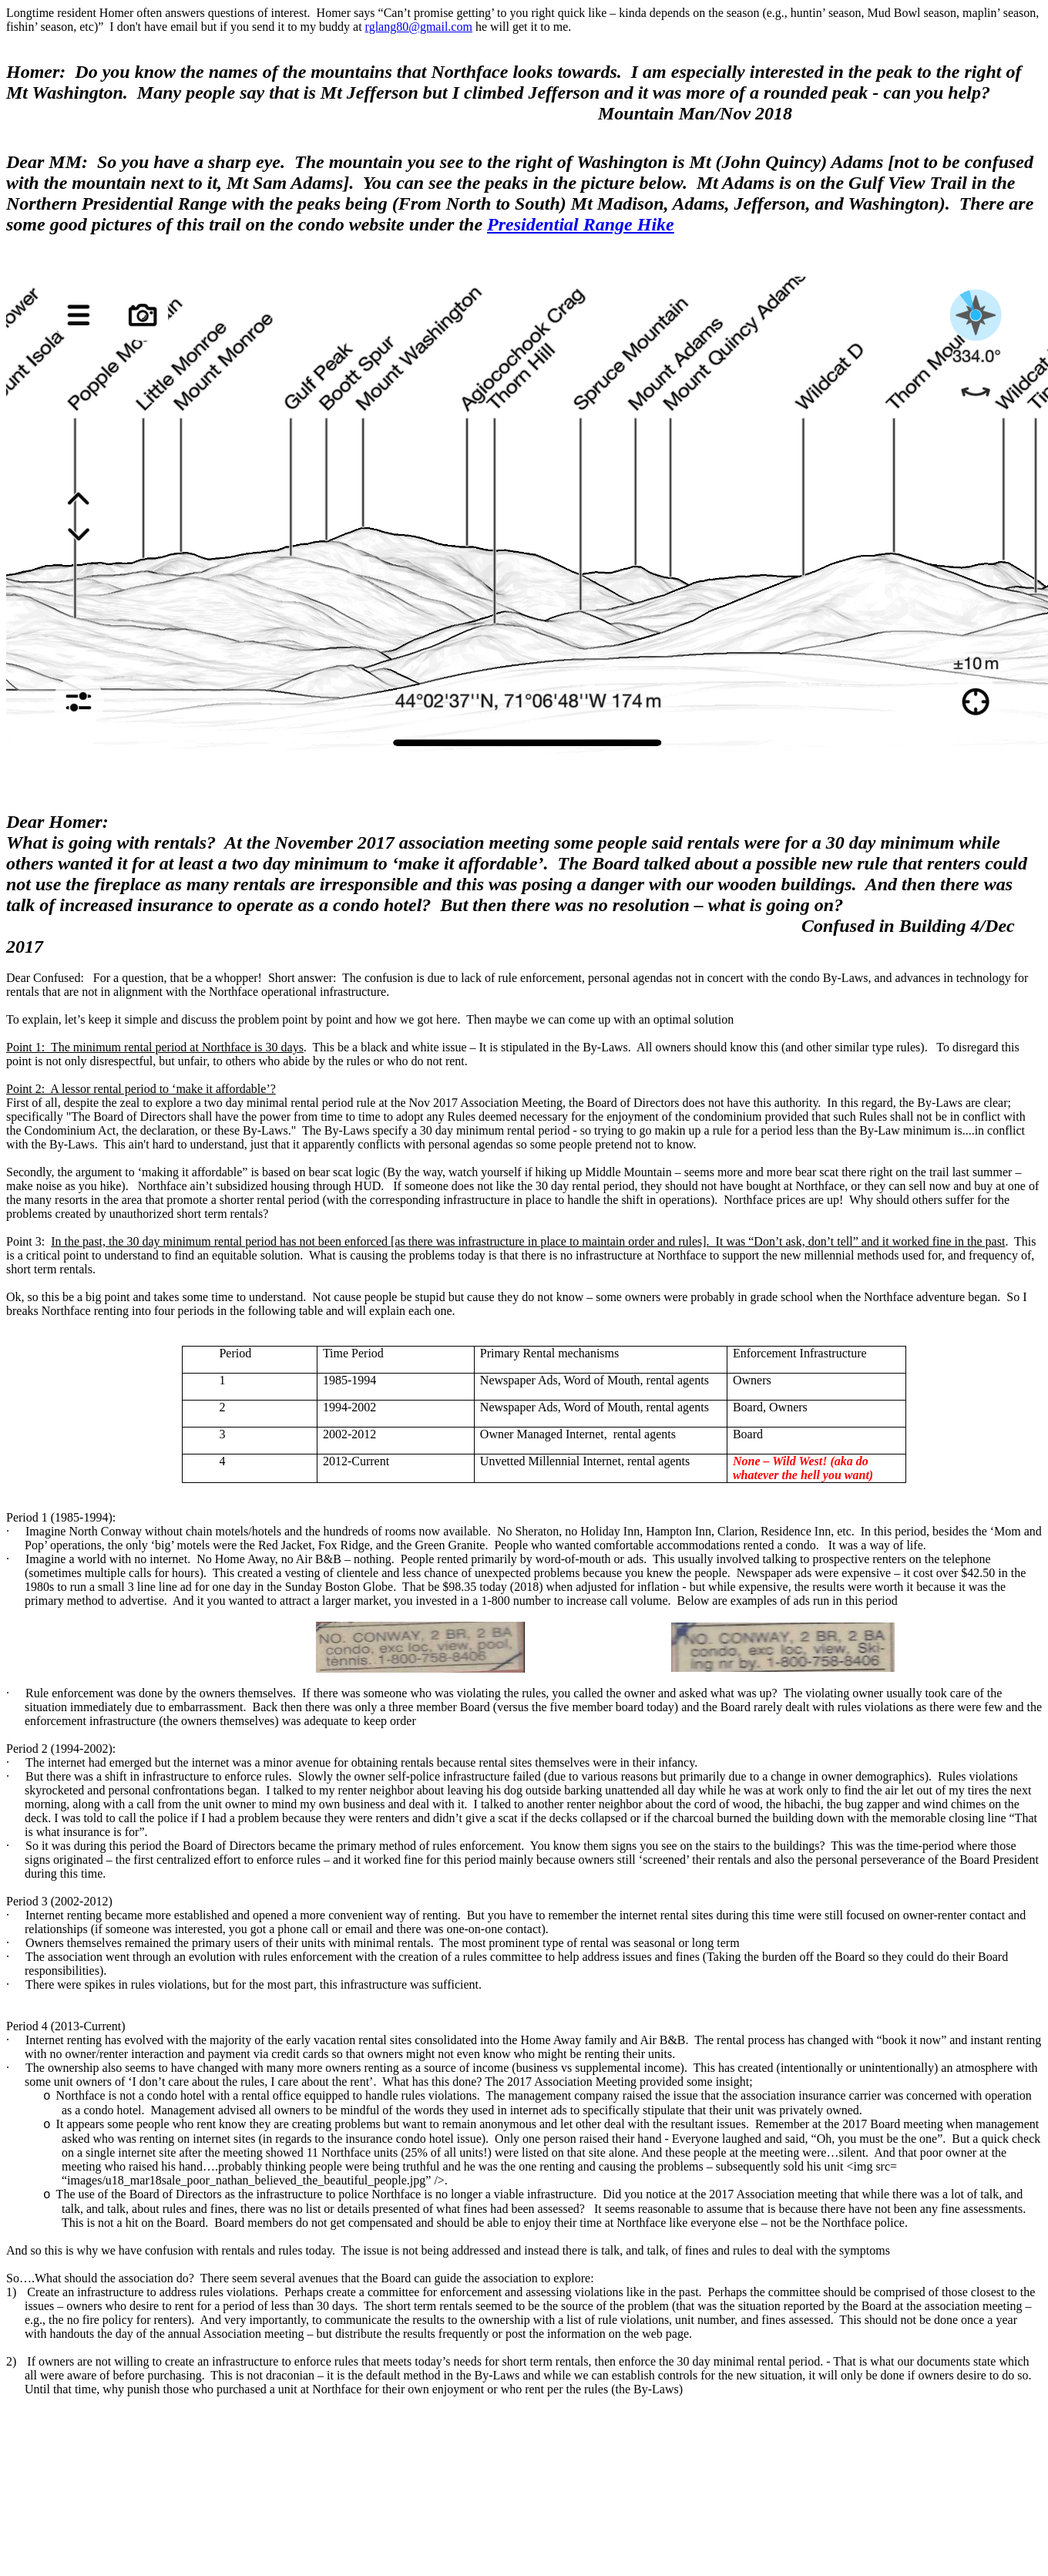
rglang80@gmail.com (418, 26)
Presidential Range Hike (580, 224)
